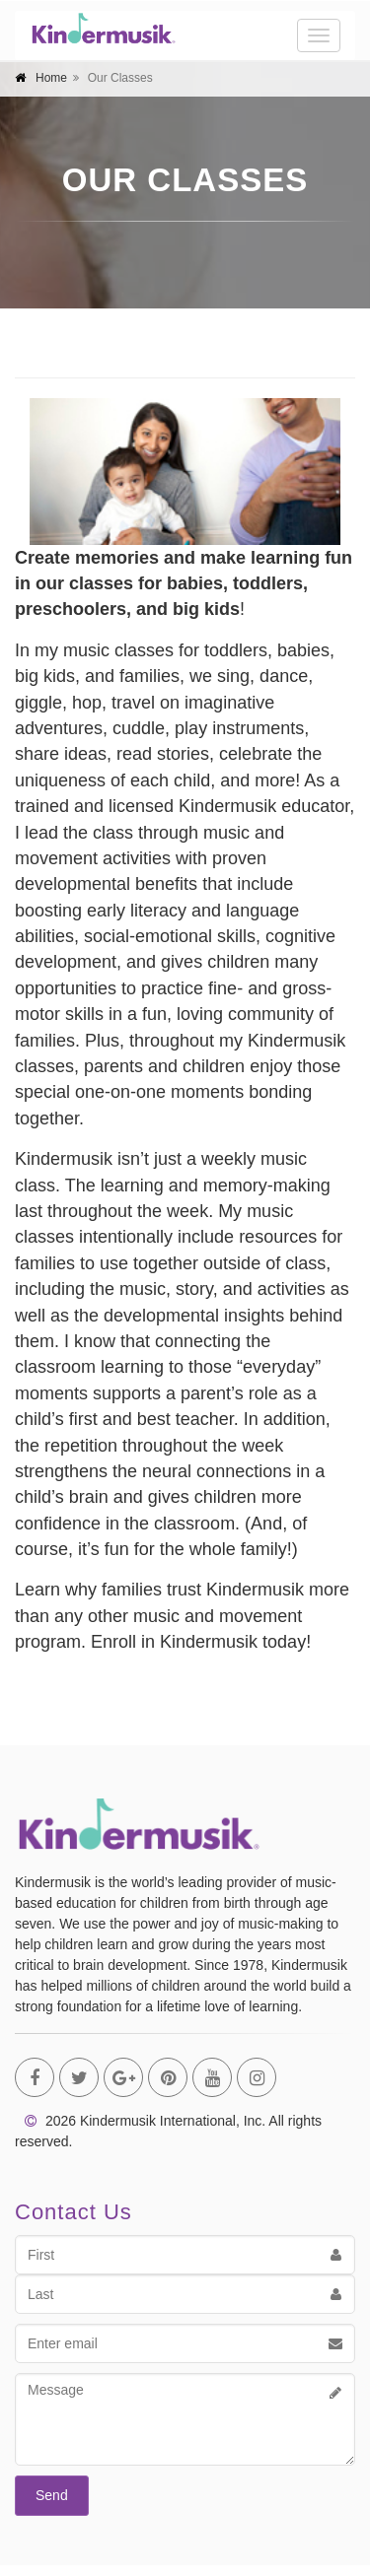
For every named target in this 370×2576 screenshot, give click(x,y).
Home (51, 78)
